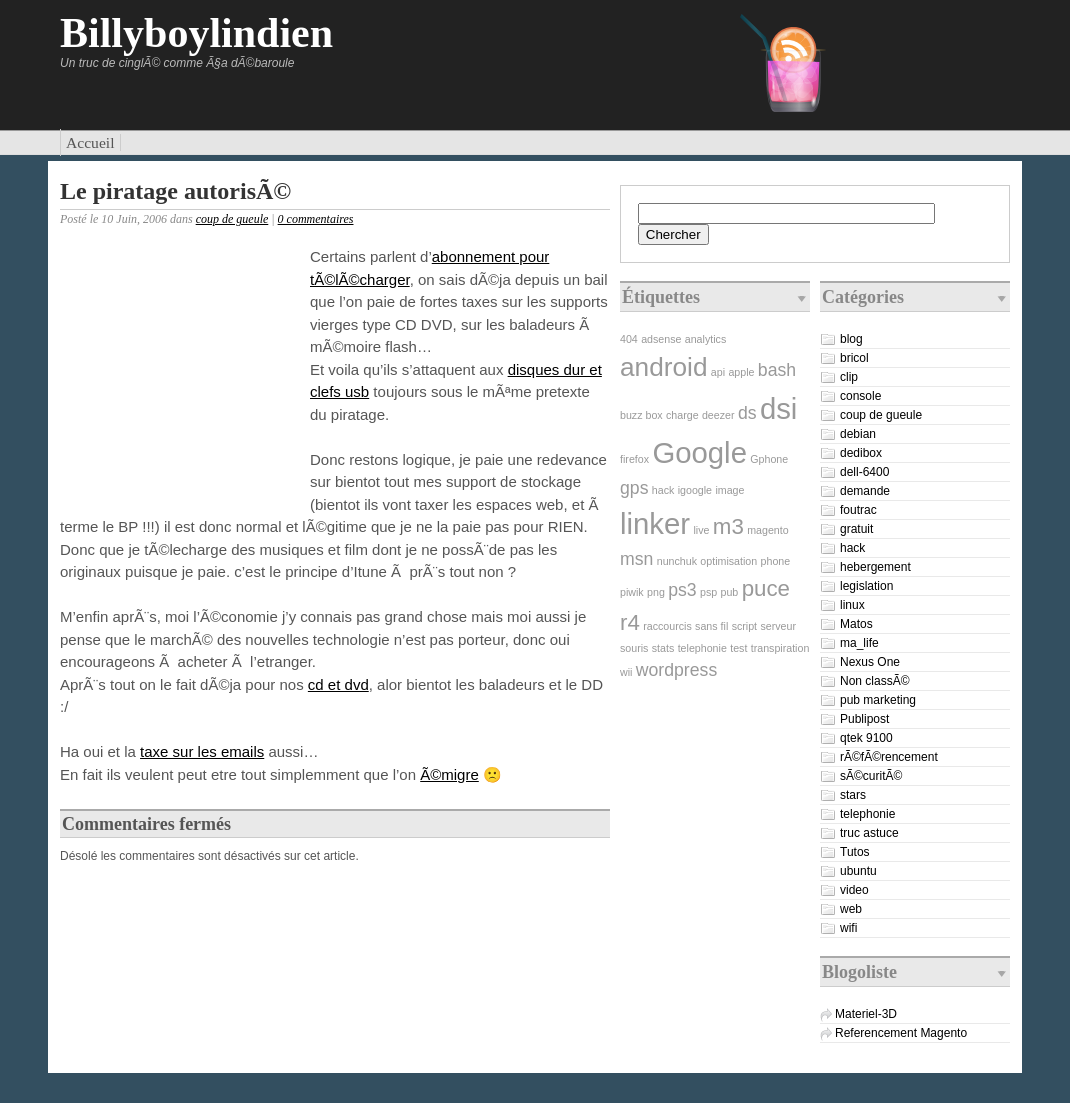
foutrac (858, 510)
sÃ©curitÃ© (871, 776)
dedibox (861, 453)
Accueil (90, 142)
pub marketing (878, 700)
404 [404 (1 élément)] (629, 339)
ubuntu (858, 871)
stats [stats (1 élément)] (663, 648)
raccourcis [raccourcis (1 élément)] (667, 626)
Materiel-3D (866, 1014)
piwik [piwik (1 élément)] (632, 592)
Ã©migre (449, 774)
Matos (856, 624)
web (851, 909)
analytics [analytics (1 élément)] (705, 339)
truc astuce (869, 833)
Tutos (855, 852)
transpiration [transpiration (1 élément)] (780, 648)
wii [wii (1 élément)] (626, 672)
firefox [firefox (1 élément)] (634, 459)
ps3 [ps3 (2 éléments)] (682, 590)
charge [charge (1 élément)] (682, 415)
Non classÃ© (875, 681)
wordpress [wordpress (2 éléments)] (676, 670)
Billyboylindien (196, 33)
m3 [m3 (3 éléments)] (728, 526)
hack (852, 548)
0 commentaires (316, 219)
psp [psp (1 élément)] (708, 592)
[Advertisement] (180, 374)
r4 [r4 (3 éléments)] (630, 622)
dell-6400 (864, 472)
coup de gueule (232, 219)
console (860, 396)
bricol (854, 358)
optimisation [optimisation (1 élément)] (728, 561)
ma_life (859, 643)
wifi (848, 928)
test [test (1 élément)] (738, 648)
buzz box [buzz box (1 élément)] (641, 415)
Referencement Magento (901, 1033)
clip (849, 377)
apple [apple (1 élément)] (741, 372)
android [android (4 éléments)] (663, 367)
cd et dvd (338, 684)
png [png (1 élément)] (656, 592)
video (854, 890)
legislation (866, 586)
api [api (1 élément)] (718, 372)
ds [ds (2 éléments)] (747, 413)
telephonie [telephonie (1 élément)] (702, 648)
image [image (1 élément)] (729, 490)
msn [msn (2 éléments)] (636, 559)
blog (851, 339)
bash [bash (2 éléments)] (777, 370)
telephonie (867, 814)
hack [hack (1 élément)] (663, 490)
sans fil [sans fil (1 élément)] (711, 626)
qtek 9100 (866, 738)
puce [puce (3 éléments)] (766, 588)
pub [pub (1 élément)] (730, 592)
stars (853, 795)
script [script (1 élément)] (744, 626)
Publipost (864, 719)
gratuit (856, 529)
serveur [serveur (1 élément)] (778, 626)
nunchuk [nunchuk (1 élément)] (677, 561)
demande (865, 491)
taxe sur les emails (202, 751)
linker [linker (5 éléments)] (655, 523)
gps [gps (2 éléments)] (634, 488)
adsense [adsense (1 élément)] (661, 339)
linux (852, 605)
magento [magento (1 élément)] (767, 530)
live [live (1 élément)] (701, 530)
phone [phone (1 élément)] (776, 561)
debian (858, 434)
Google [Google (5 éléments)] (699, 452)
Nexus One (870, 662)
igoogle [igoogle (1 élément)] (695, 490)
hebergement (875, 567)
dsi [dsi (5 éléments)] (779, 408)
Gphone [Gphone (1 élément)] (769, 459)
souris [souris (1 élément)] (634, 648)
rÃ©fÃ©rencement (889, 757)
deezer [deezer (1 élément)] (718, 415)
